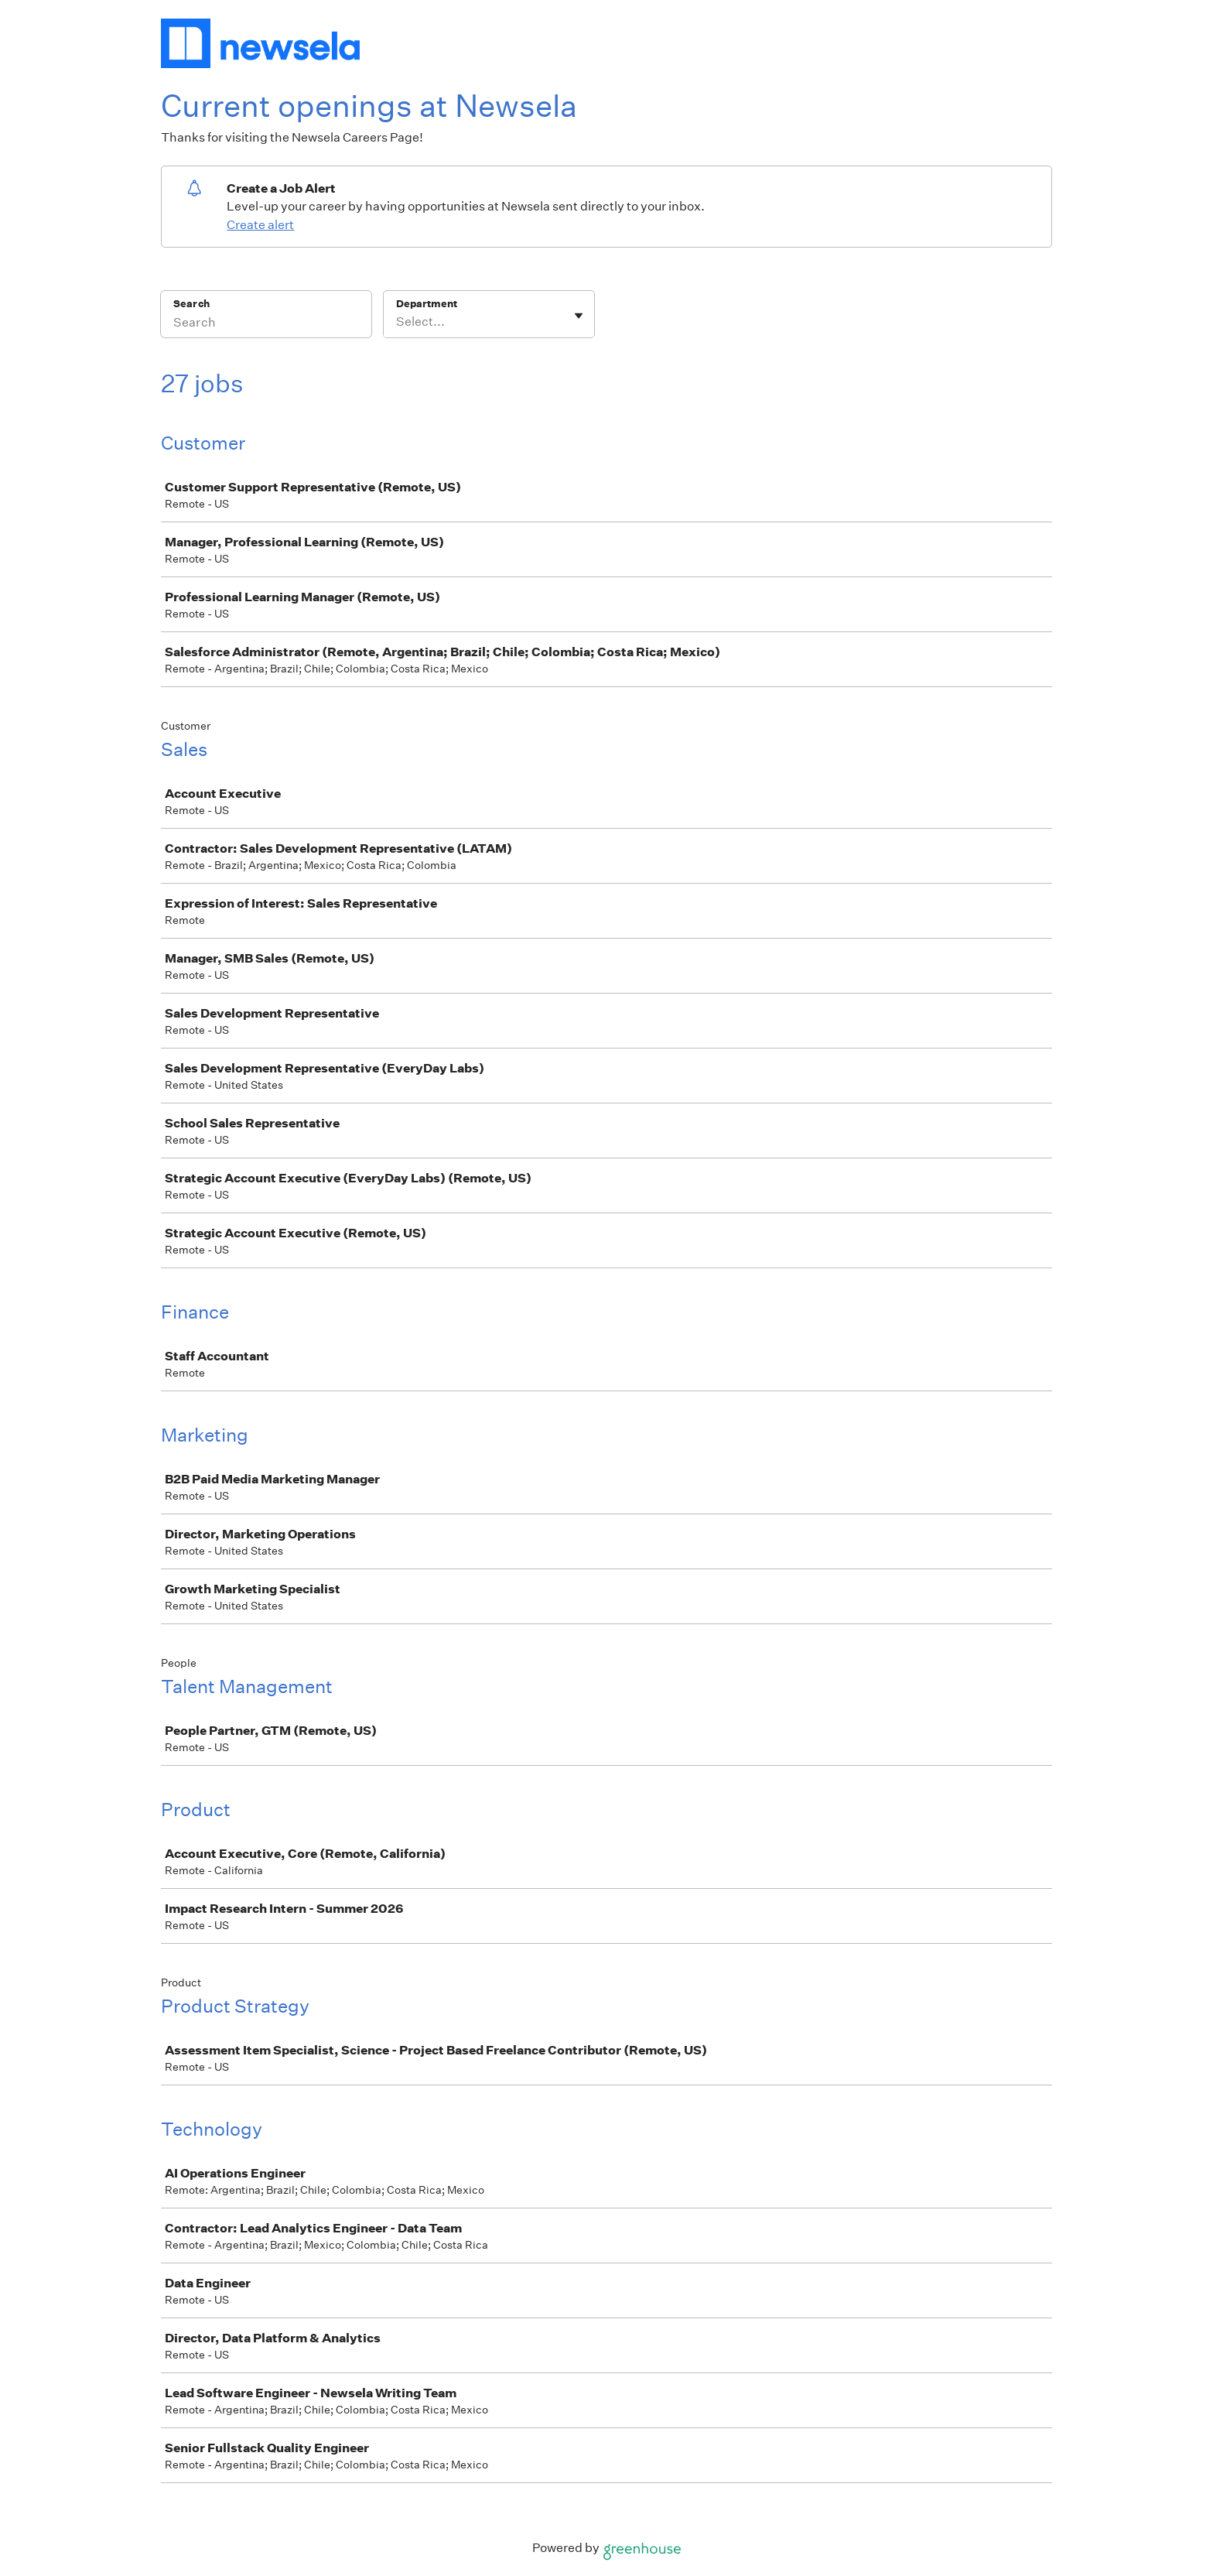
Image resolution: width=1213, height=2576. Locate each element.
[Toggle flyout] (578, 315)
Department (426, 303)
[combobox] (397, 321)
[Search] (266, 324)
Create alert (260, 224)
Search (191, 303)
